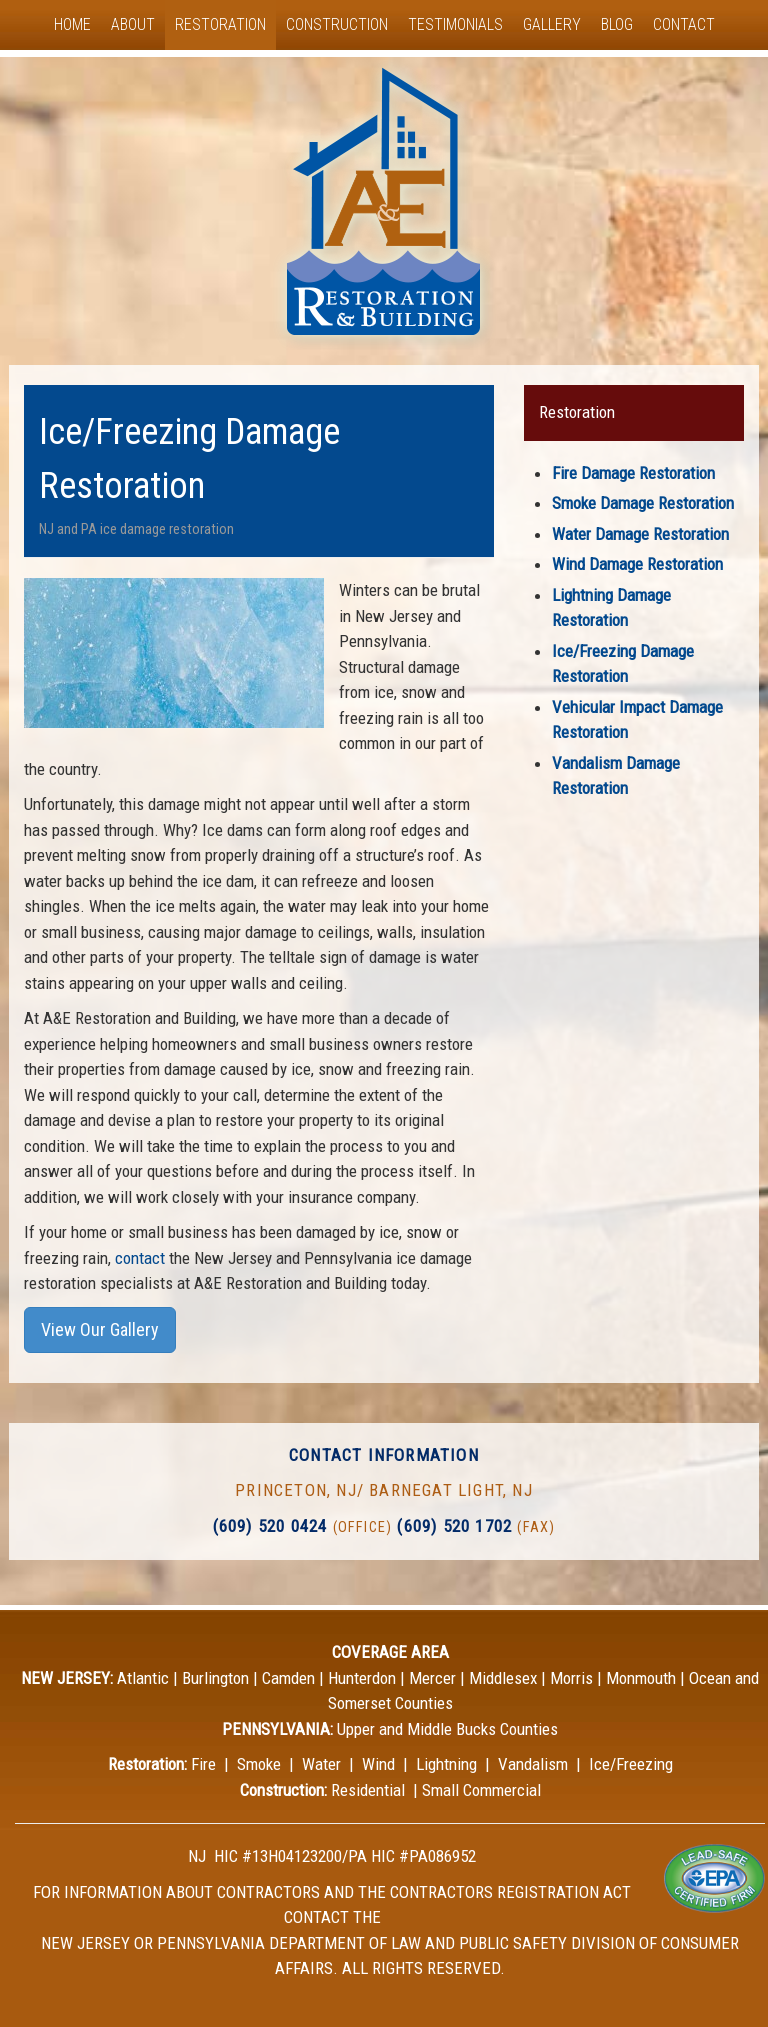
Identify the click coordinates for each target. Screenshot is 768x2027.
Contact (684, 24)
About (133, 24)
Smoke (259, 1764)
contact (140, 1258)
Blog (617, 24)
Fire (203, 1764)
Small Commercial (481, 1790)
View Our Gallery (100, 1329)
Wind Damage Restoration (637, 564)
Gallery (552, 24)
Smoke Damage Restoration (643, 503)
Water (321, 1764)
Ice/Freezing (631, 1764)
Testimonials (455, 24)
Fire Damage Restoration (633, 473)
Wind (378, 1764)
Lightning (446, 1764)
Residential (368, 1790)
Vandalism (533, 1764)
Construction (337, 24)
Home (72, 24)
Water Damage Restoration (640, 534)
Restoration (220, 24)
